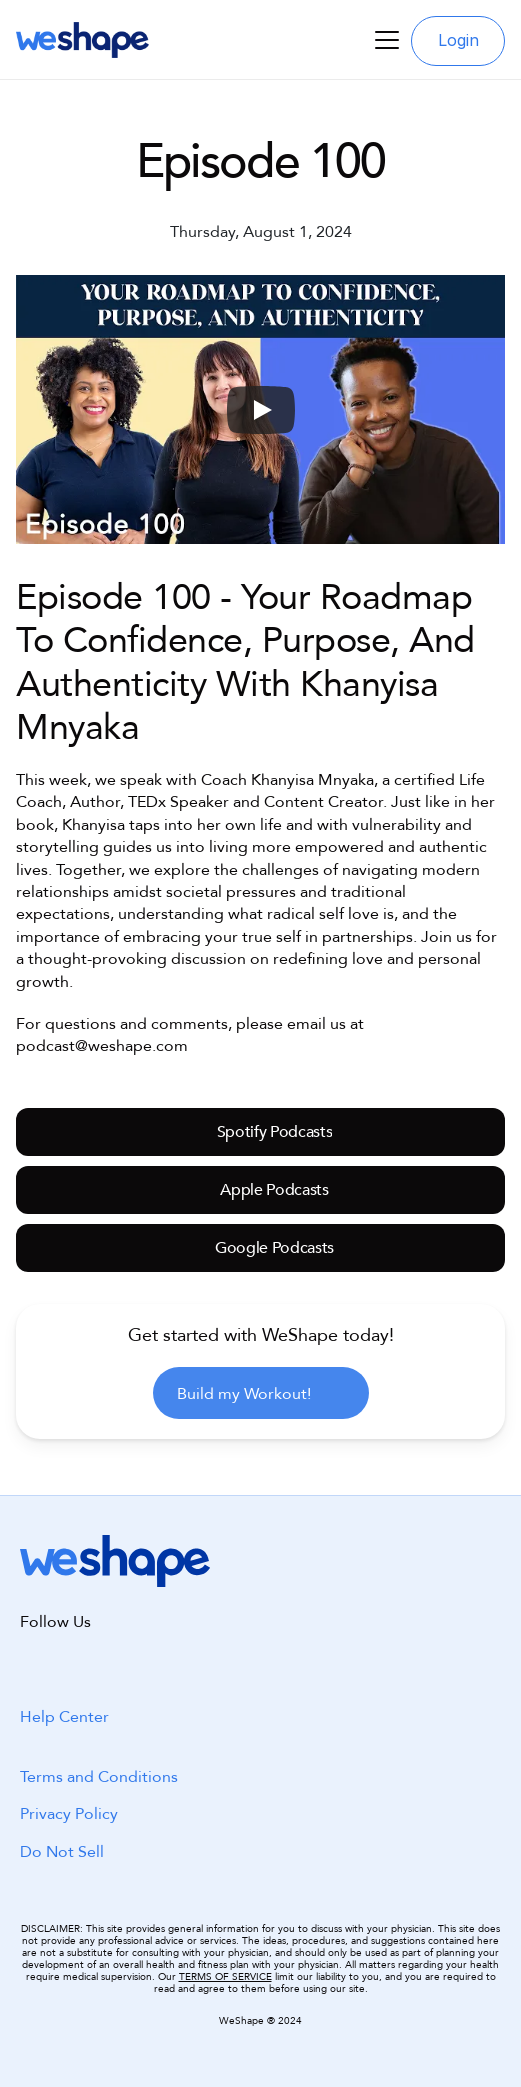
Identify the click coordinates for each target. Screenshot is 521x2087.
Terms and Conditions (99, 1777)
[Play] (261, 410)
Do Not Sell (62, 1852)
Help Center (64, 1717)
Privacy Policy (69, 1814)
